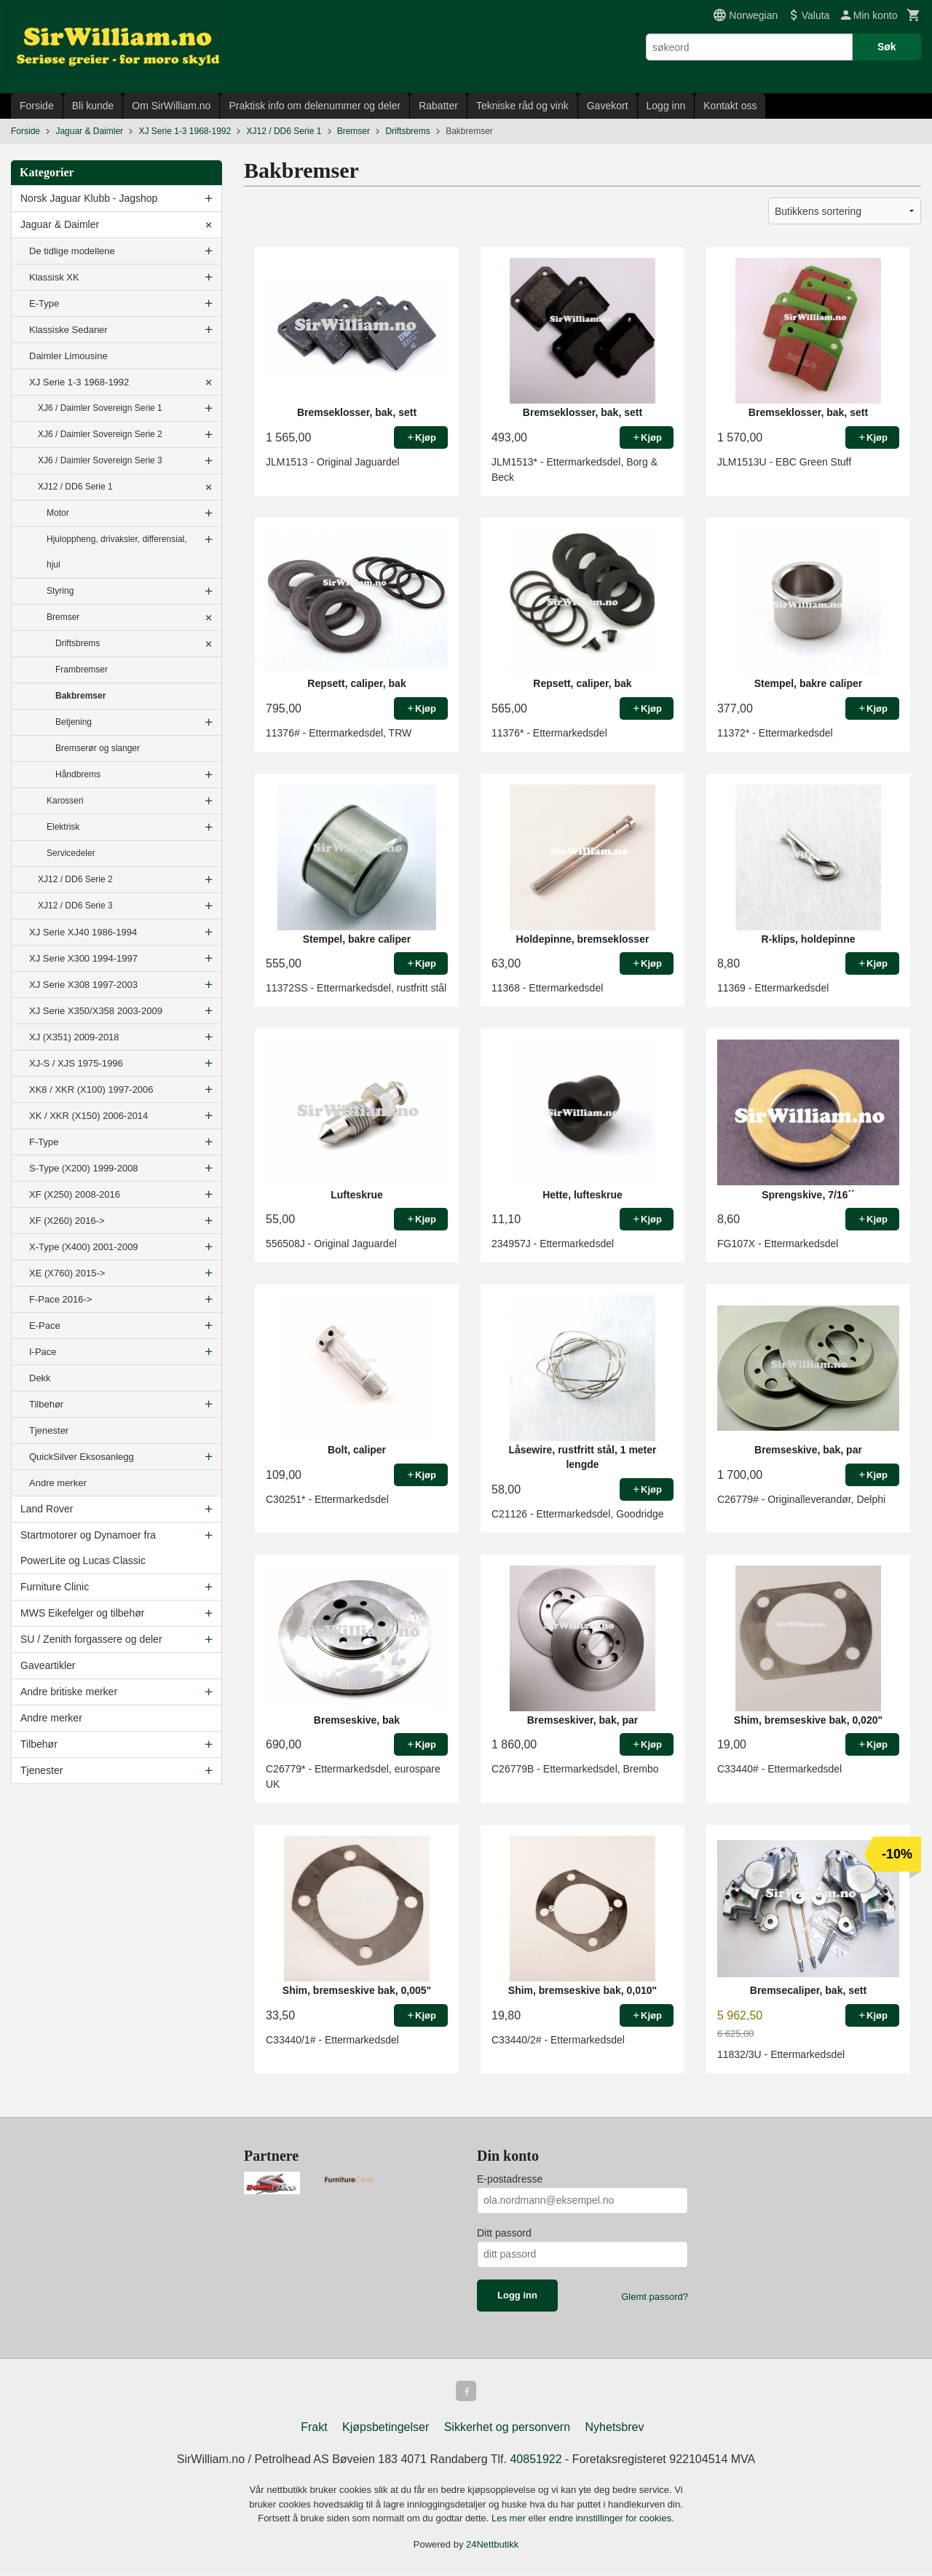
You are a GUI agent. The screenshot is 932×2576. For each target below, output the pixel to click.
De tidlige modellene (72, 251)
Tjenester (48, 1430)
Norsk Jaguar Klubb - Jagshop (88, 198)
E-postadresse (509, 2179)
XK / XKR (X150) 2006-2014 (88, 1115)
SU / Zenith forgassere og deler (91, 1639)
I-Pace (43, 1351)
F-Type (43, 1141)
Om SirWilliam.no (171, 105)
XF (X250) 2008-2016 (74, 1194)
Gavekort (607, 105)
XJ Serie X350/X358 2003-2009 (95, 1010)
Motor (58, 513)
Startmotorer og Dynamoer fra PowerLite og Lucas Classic (88, 1547)
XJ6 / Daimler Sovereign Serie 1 (100, 408)
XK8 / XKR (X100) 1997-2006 (91, 1089)
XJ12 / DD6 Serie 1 (75, 487)
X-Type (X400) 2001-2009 (83, 1246)
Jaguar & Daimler (59, 224)
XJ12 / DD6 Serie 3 (75, 905)
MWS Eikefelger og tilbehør (82, 1613)
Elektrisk (63, 827)
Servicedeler (71, 853)
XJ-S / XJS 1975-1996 (76, 1063)
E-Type (44, 303)
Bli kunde (93, 105)
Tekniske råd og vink (522, 105)
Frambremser (81, 669)
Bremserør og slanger (97, 748)
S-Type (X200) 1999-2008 (83, 1168)
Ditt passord (504, 2233)
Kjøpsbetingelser (385, 2430)
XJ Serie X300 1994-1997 (83, 958)
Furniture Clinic (54, 1587)
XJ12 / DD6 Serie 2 (75, 879)
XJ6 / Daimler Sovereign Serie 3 (100, 460)
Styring (60, 591)
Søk (886, 46)
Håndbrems (77, 774)
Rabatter (438, 105)
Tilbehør (46, 1404)
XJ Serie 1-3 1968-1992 (79, 382)
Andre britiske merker (68, 1691)
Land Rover (46, 1509)
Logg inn (666, 105)
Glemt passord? (654, 2296)
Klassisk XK (54, 277)
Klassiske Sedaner (68, 329)
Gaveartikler (47, 1665)
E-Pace (44, 1325)
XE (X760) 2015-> (67, 1273)
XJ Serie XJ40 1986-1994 (83, 932)
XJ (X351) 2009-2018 (74, 1037)
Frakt (314, 2430)
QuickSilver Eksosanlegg (81, 1456)
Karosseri (65, 801)
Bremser (63, 617)
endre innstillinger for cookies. (611, 2521)
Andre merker (58, 1482)
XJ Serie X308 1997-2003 (83, 984)
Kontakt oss (730, 105)
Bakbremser (80, 696)
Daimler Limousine (68, 355)
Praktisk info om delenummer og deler (314, 105)
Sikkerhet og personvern (507, 2430)
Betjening (73, 722)
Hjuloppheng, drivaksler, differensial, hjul (117, 552)
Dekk (40, 1378)
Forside (37, 105)
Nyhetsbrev (614, 2430)
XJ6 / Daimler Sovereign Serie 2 (100, 434)
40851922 (535, 2462)
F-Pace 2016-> (60, 1299)
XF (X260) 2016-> (67, 1220)
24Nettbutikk (492, 2547)
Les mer (510, 2521)
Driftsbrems (77, 643)
